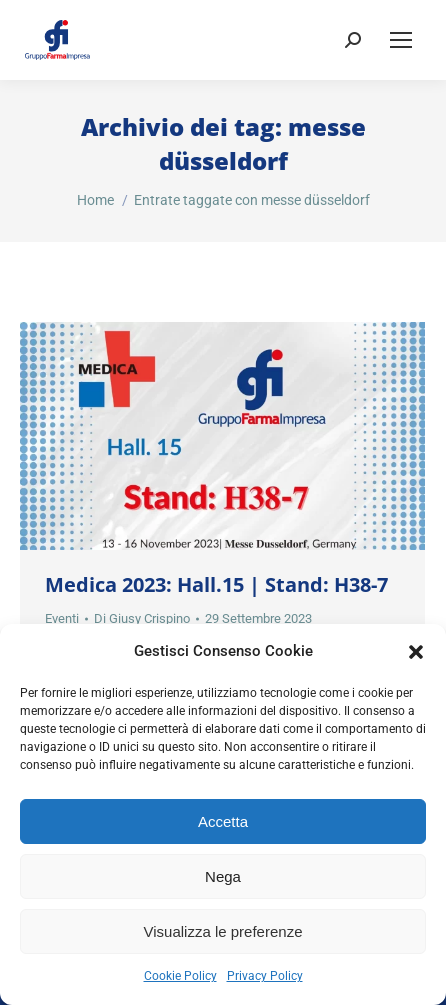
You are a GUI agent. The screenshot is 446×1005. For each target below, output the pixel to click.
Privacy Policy (265, 976)
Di (142, 618)
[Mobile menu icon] (401, 40)
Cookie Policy (180, 976)
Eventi (62, 618)
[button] (416, 652)
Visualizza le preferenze (223, 931)
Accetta (223, 821)
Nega (223, 876)
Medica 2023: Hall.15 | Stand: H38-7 (216, 584)
